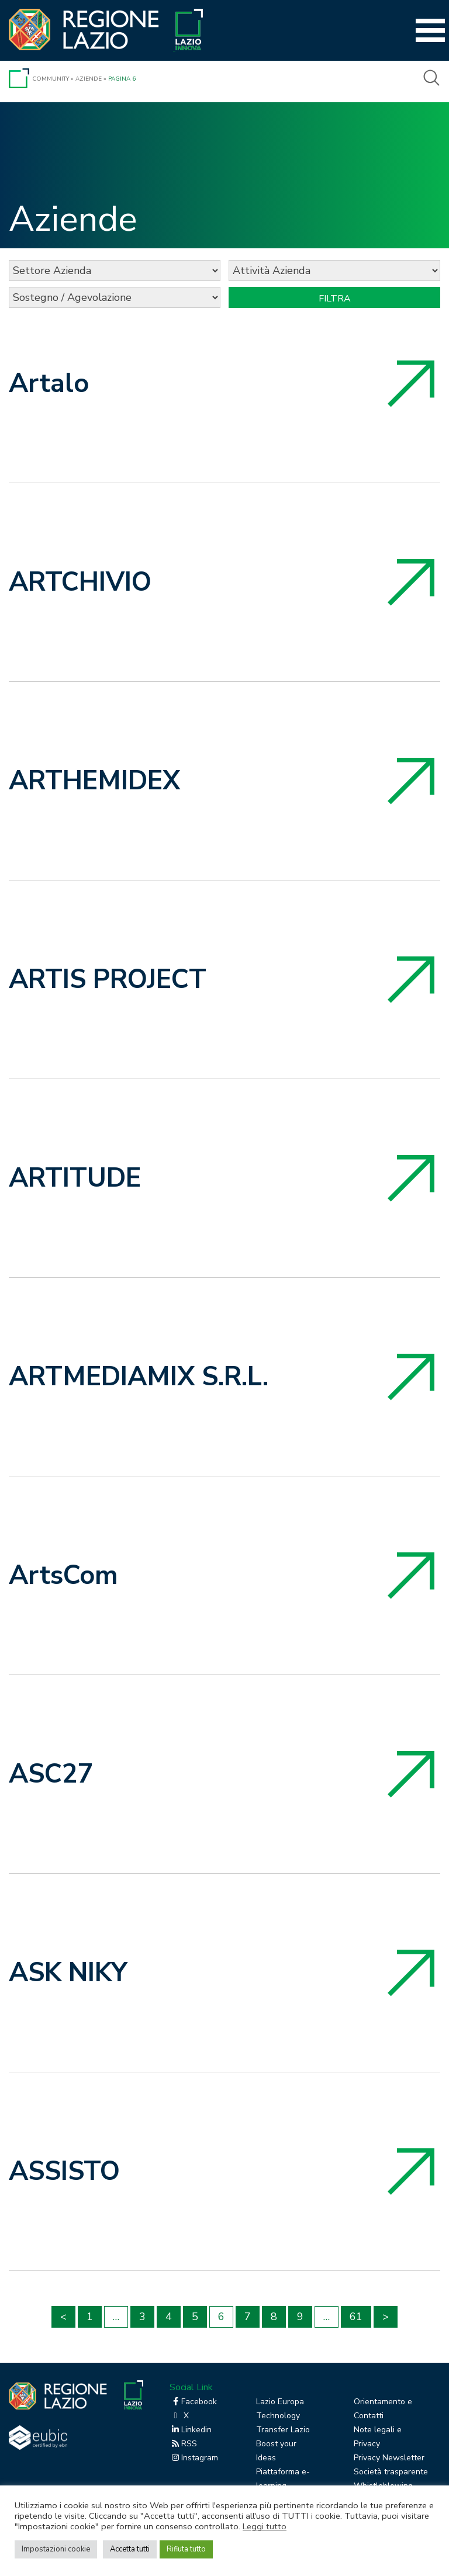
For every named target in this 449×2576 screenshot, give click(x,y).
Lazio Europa (280, 2401)
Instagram (194, 2457)
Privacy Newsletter (389, 2457)
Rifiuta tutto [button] (186, 2549)
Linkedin (191, 2429)
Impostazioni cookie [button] (56, 2549)
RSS (183, 2443)
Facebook (193, 2401)
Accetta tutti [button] (130, 2549)
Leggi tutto (264, 2526)
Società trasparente (391, 2471)
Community (50, 79)
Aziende (88, 79)
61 (356, 2317)
